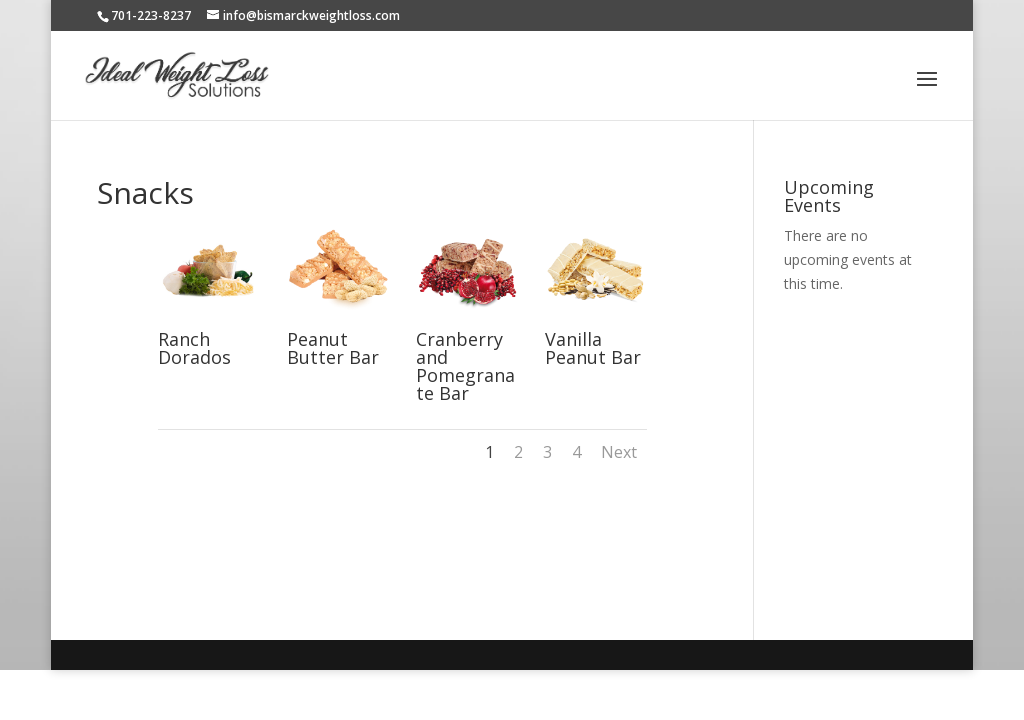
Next (619, 452)
